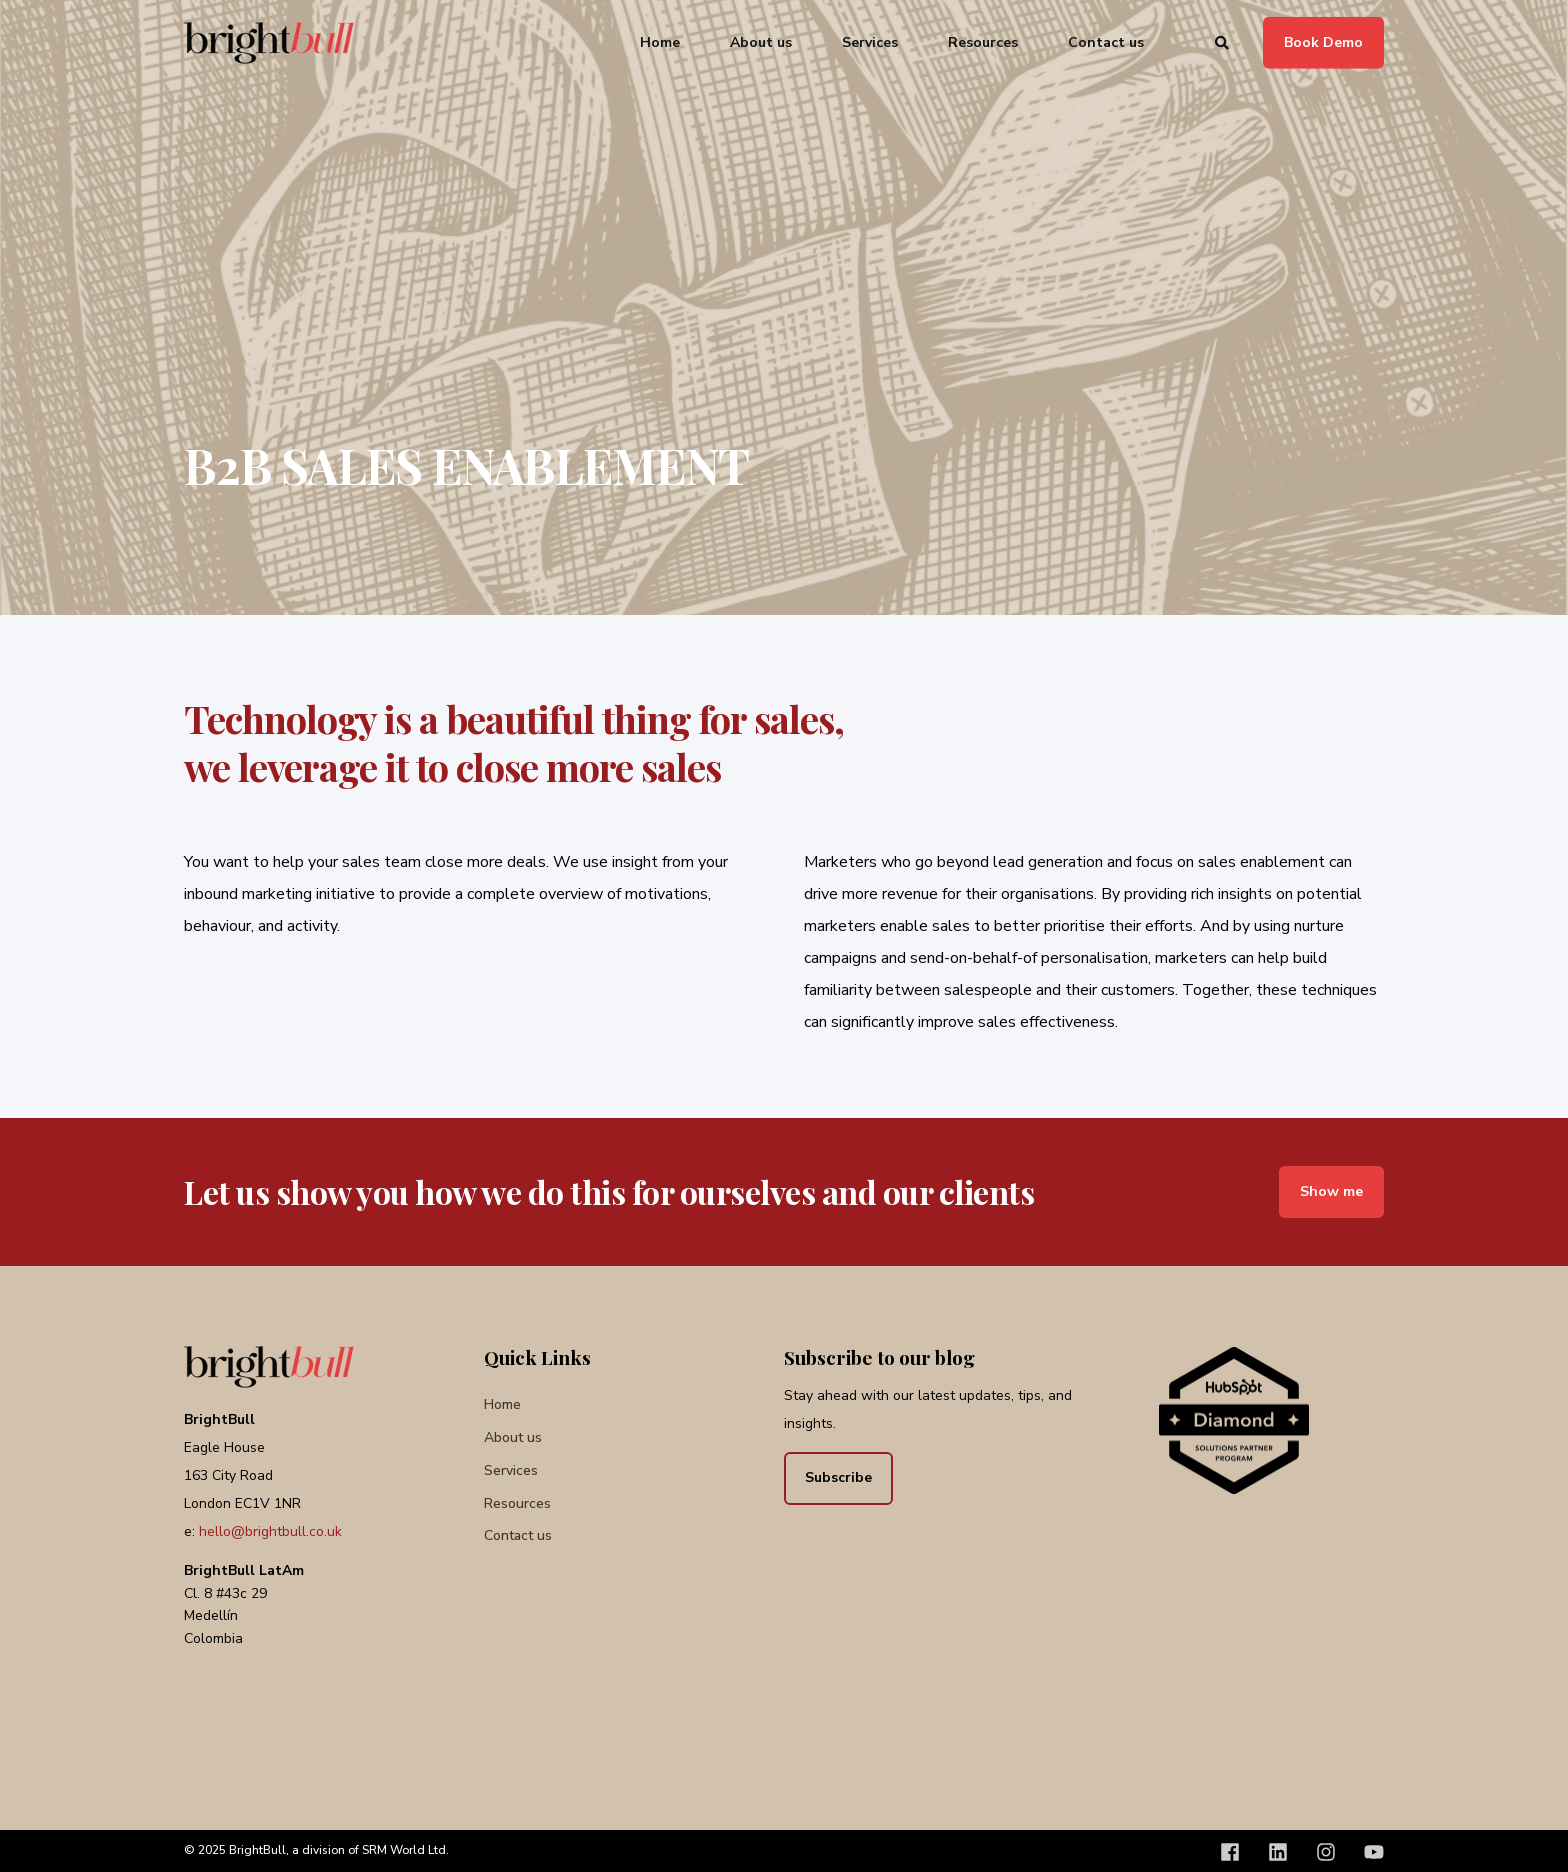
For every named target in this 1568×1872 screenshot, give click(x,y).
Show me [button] (1331, 1191)
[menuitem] (502, 1404)
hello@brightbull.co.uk (270, 1531)
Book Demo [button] (1323, 41)
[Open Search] (1224, 41)
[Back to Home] (269, 43)
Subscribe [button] (838, 1477)
